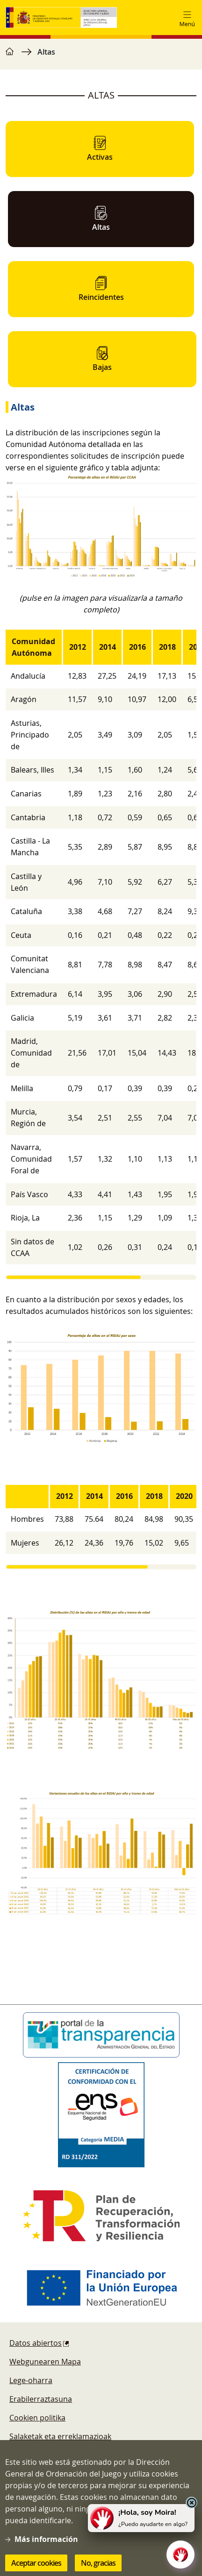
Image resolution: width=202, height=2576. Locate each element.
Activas (100, 149)
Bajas (102, 359)
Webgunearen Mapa (45, 2361)
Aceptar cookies (36, 2563)
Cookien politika (37, 2418)
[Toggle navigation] (187, 17)
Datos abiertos (35, 2343)
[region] (101, 56)
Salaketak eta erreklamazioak (60, 2436)
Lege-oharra (30, 2380)
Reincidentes (101, 289)
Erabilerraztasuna (40, 2399)
